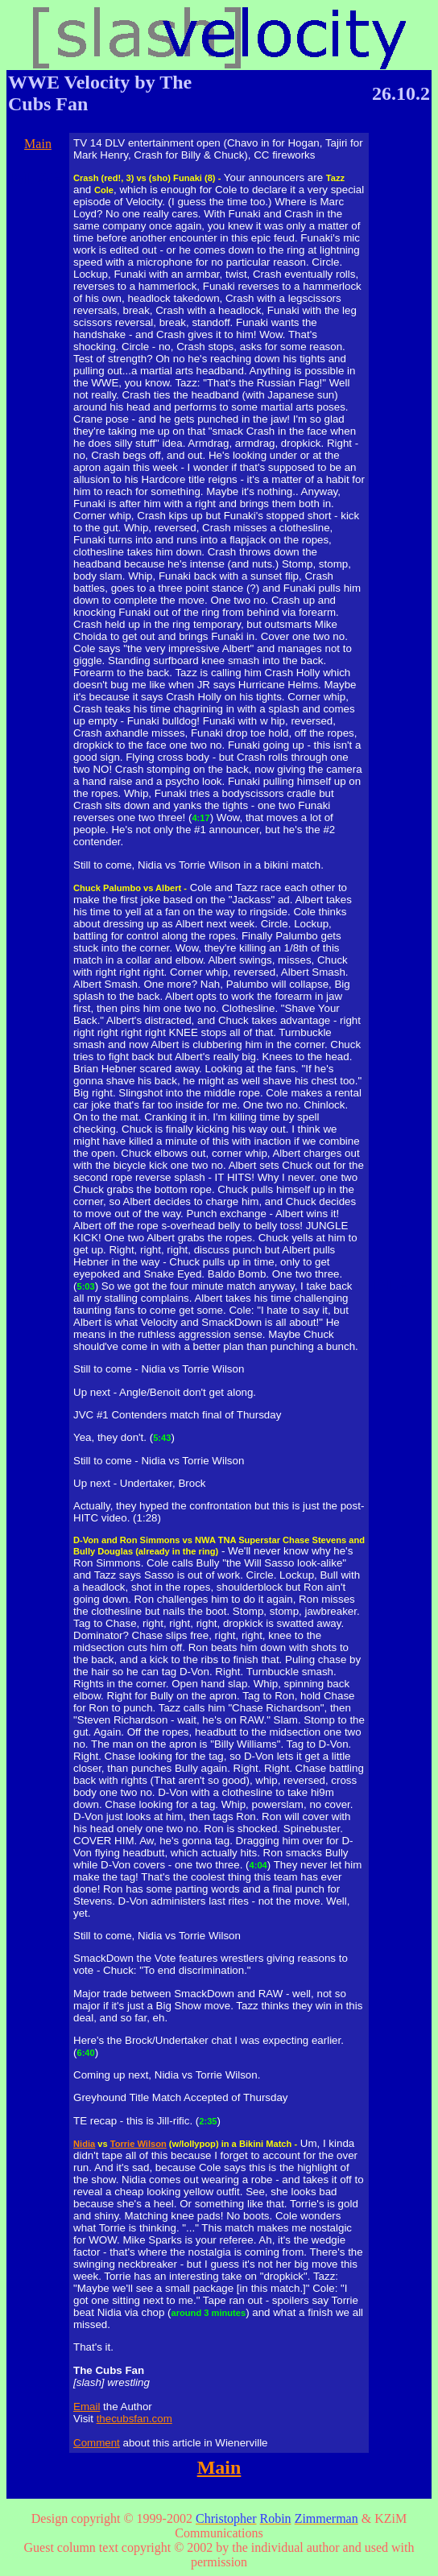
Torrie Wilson (138, 2144)
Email (86, 2407)
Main (38, 144)
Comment (96, 2443)
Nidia (84, 2144)
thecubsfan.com (134, 2419)
